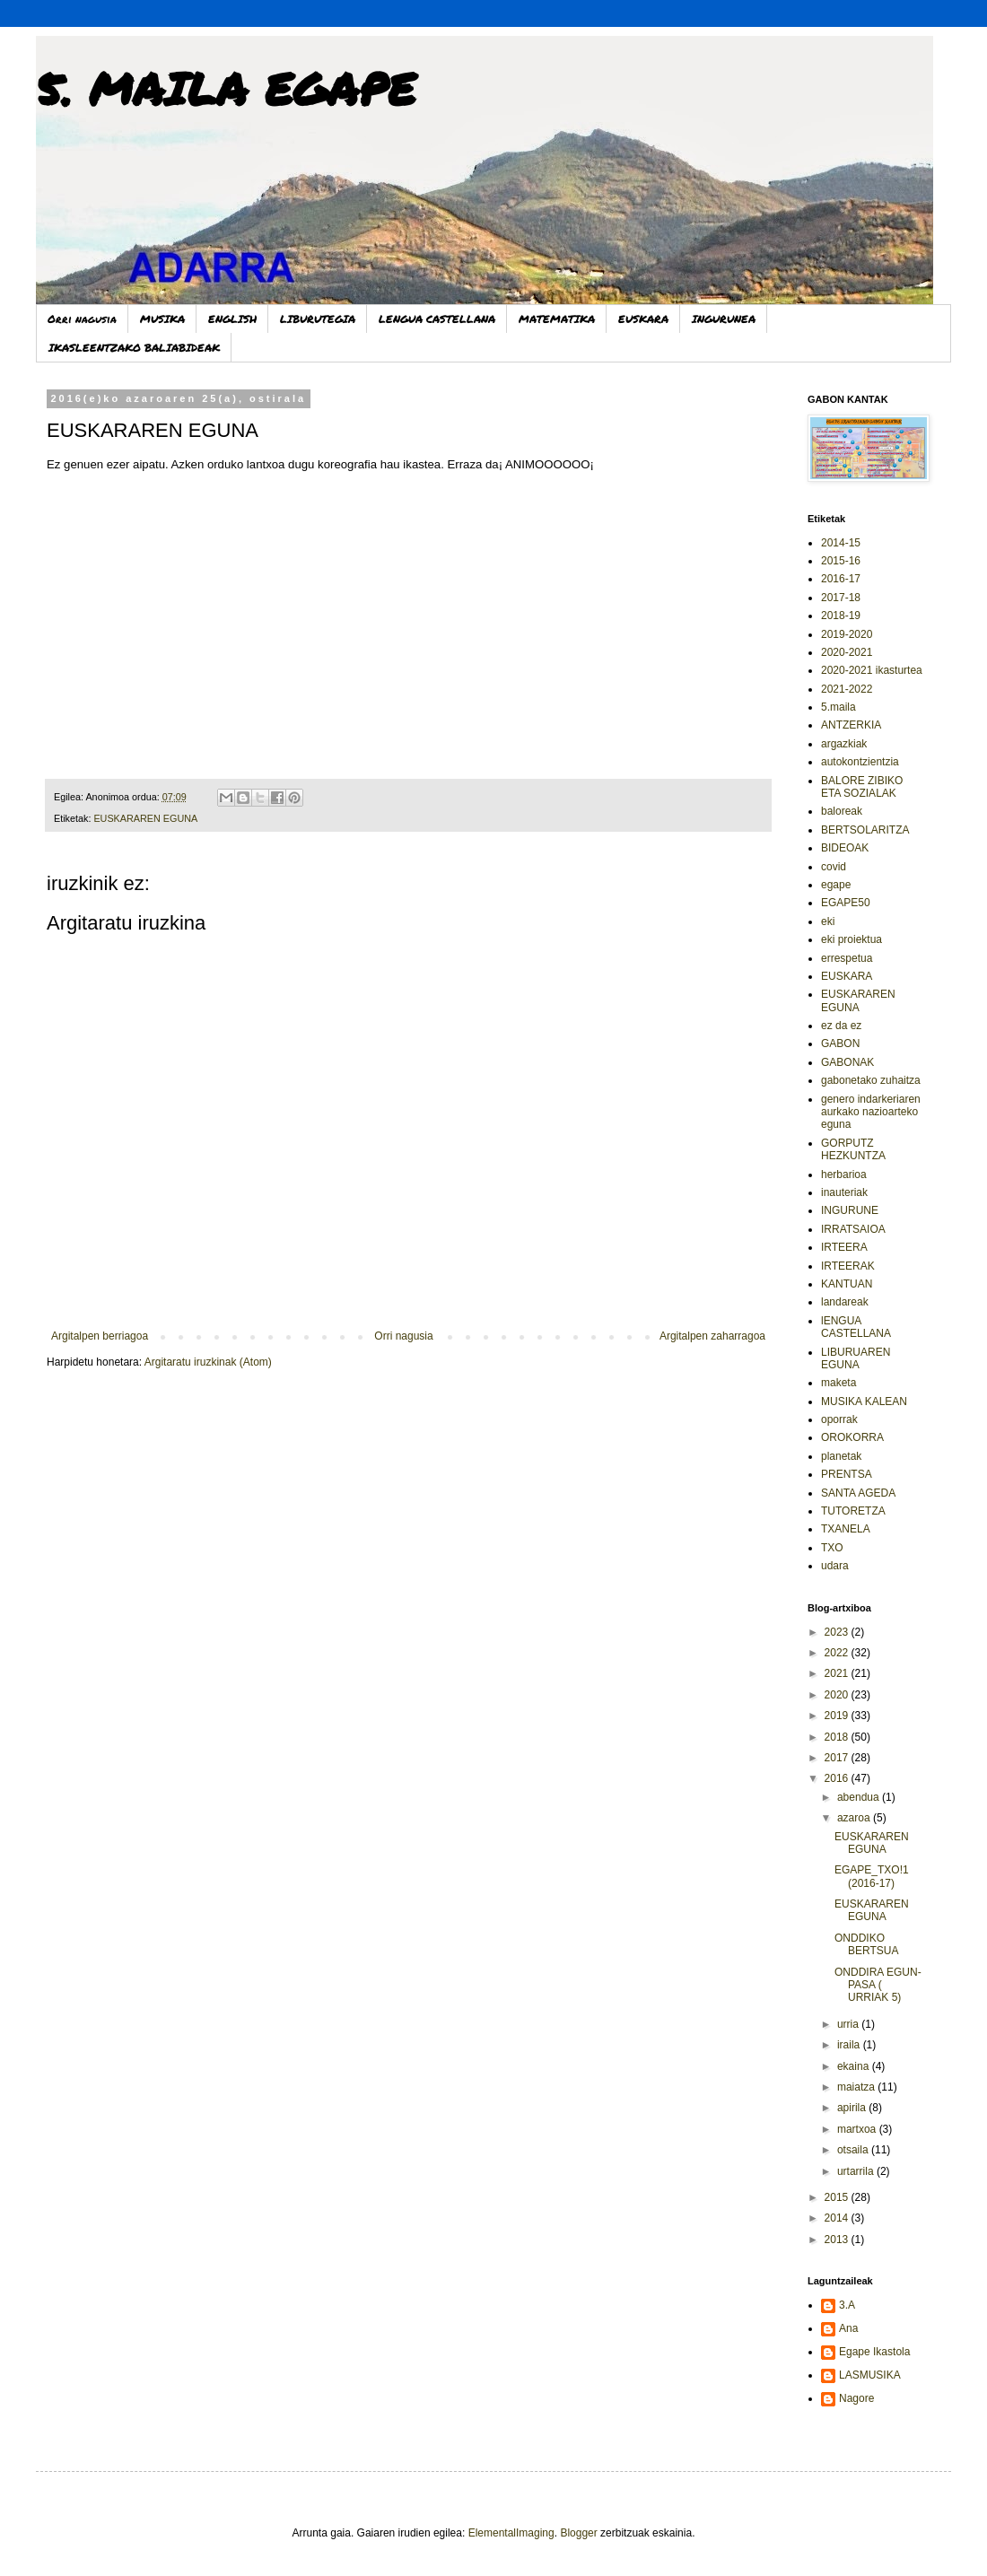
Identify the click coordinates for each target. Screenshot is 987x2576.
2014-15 (840, 543)
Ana (848, 2328)
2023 (838, 1632)
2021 (838, 1673)
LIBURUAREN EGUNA (855, 1358)
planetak (841, 1456)
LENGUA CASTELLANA (437, 319)
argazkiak (844, 744)
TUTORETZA (853, 1511)
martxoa (858, 2129)
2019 (838, 1715)
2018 (838, 1737)
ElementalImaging (511, 2533)
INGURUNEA (724, 319)
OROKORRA (852, 1437)
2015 (838, 2197)
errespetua (846, 958)
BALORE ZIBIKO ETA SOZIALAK (862, 786)
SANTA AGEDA (858, 1493)
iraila (850, 2045)
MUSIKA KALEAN (864, 1401)
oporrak (839, 1419)
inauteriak (844, 1192)
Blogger (578, 2533)
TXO (832, 1547)
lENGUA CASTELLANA (856, 1327)
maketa (838, 1382)
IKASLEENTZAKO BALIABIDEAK (134, 347)
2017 (838, 1757)
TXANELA (845, 1529)
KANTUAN (846, 1284)
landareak (845, 1302)
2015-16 (840, 560)
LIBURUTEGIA (317, 319)
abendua (859, 1797)
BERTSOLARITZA (865, 830)
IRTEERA (844, 1247)
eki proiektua (851, 939)
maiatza (857, 2087)
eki (827, 921)
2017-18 (840, 597)
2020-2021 (846, 652)
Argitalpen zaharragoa (712, 1336)
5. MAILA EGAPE (225, 88)
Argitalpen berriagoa (99, 1336)
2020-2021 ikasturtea (871, 670)
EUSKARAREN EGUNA (145, 818)
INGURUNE (849, 1210)
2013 (838, 2239)
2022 (838, 1652)
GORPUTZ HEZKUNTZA (853, 1149)
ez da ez (841, 1025)
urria (849, 2024)
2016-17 (840, 578)
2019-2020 (846, 634)
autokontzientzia (860, 761)
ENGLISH (232, 319)
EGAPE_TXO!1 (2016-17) (871, 1876)
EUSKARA (643, 319)
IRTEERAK (848, 1266)
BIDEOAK (845, 848)
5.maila (838, 707)
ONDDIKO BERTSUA (866, 1944)
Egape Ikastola (874, 2351)
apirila (853, 2107)
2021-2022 (846, 689)
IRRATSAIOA (853, 1229)
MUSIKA (162, 319)
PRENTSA (846, 1474)
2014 (838, 2218)
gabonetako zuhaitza (871, 1080)
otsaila (854, 2150)
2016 (838, 1778)
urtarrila (857, 2171)
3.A (847, 2305)
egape (836, 884)
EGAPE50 (845, 902)
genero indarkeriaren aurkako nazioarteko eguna (871, 1112)
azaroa (855, 1818)
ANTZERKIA (851, 725)
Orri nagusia (82, 319)
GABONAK (847, 1062)
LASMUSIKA (870, 2375)
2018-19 (840, 615)
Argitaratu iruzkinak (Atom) (208, 1362)
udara (835, 1565)
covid (833, 866)
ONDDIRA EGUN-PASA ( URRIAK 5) (877, 1985)
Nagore (856, 2398)
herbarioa (844, 1174)
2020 (838, 1695)
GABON (840, 1043)
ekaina (854, 2066)
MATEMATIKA (557, 319)
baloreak (841, 811)
